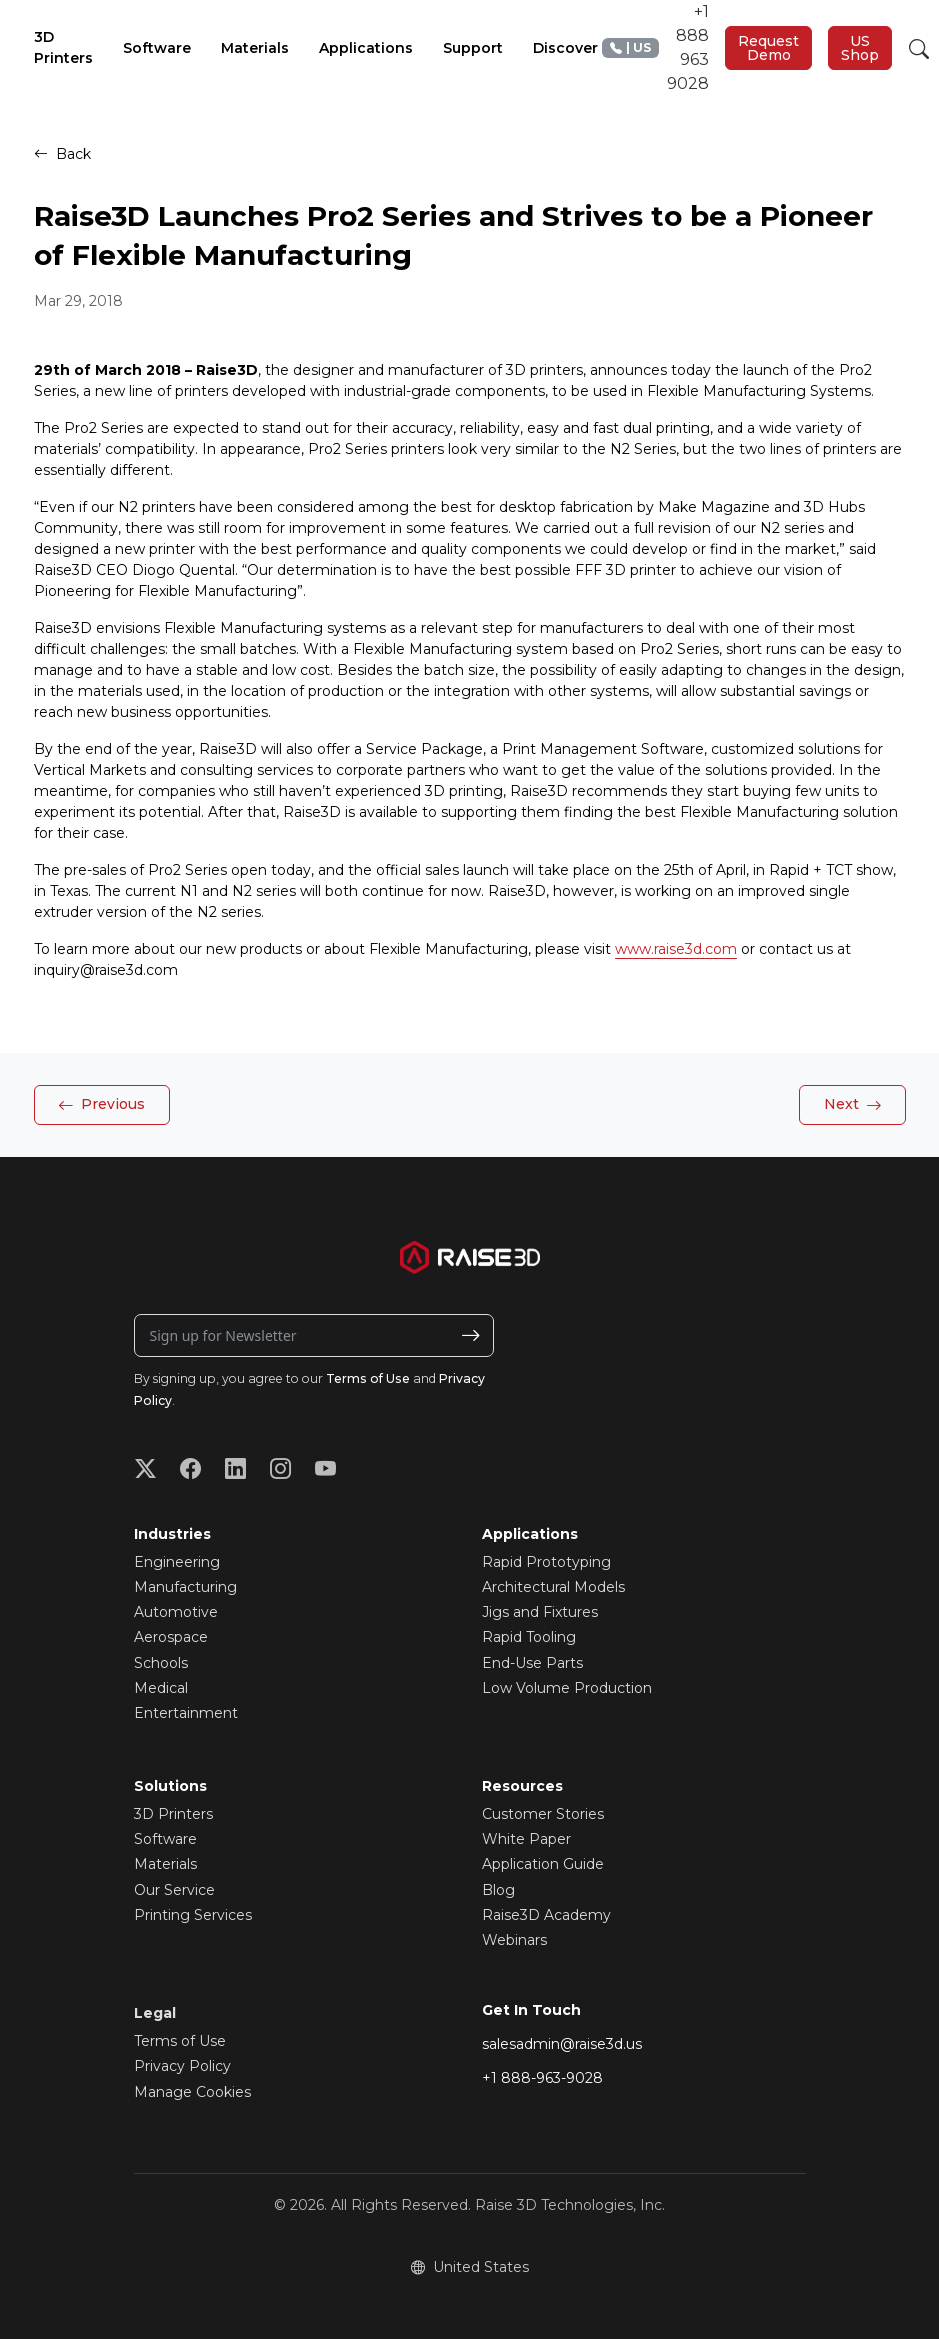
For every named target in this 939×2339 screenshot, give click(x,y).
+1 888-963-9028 (542, 2078)
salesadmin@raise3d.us (562, 2044)
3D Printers (173, 1814)
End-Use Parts (532, 1663)
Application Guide (543, 1864)
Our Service (174, 1890)
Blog (498, 1890)
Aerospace (171, 1637)
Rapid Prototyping (546, 1562)
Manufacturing (185, 1587)
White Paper (526, 1839)
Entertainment (186, 1713)
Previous (101, 1106)
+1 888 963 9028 (655, 47)
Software (165, 1839)
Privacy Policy (182, 2066)
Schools (161, 1663)
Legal (155, 2013)
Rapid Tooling (529, 1637)
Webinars (514, 1940)
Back (62, 154)
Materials (165, 1864)
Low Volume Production (567, 1688)
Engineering (177, 1562)
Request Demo (768, 48)
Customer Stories (543, 1814)
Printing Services (193, 1915)
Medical (161, 1688)
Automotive (176, 1612)
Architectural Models (553, 1587)
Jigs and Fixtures (540, 1612)
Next (853, 1106)
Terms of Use (368, 1378)
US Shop (860, 48)
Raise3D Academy (546, 1915)
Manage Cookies (192, 2092)
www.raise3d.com (676, 949)
